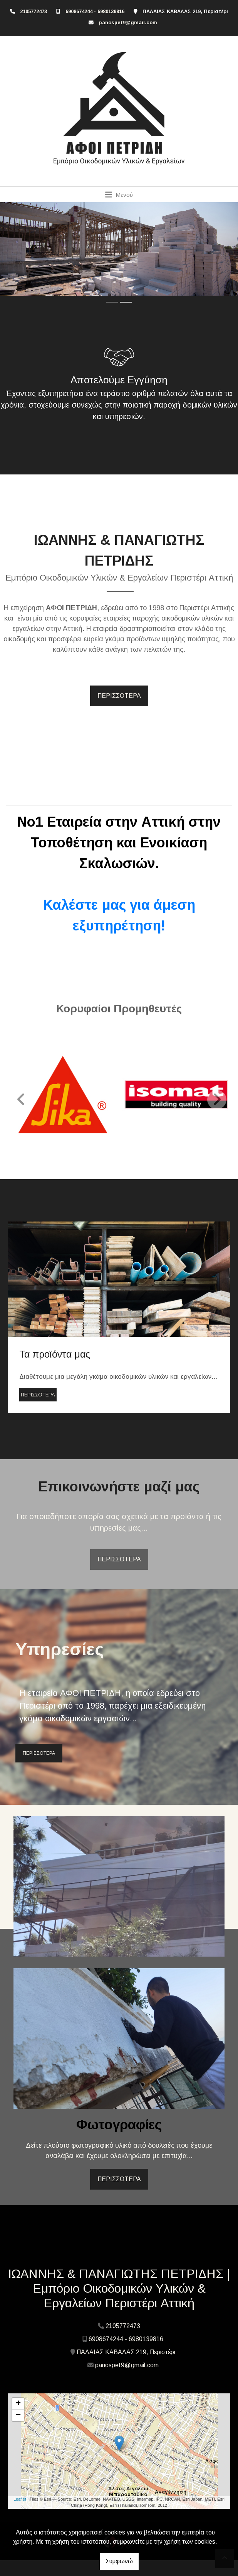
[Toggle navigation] (119, 194)
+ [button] (18, 2404)
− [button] (18, 2415)
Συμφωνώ (119, 2561)
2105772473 (33, 11)
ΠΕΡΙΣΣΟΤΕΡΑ (119, 695)
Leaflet (19, 2499)
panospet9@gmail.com (128, 22)
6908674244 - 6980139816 (94, 11)
